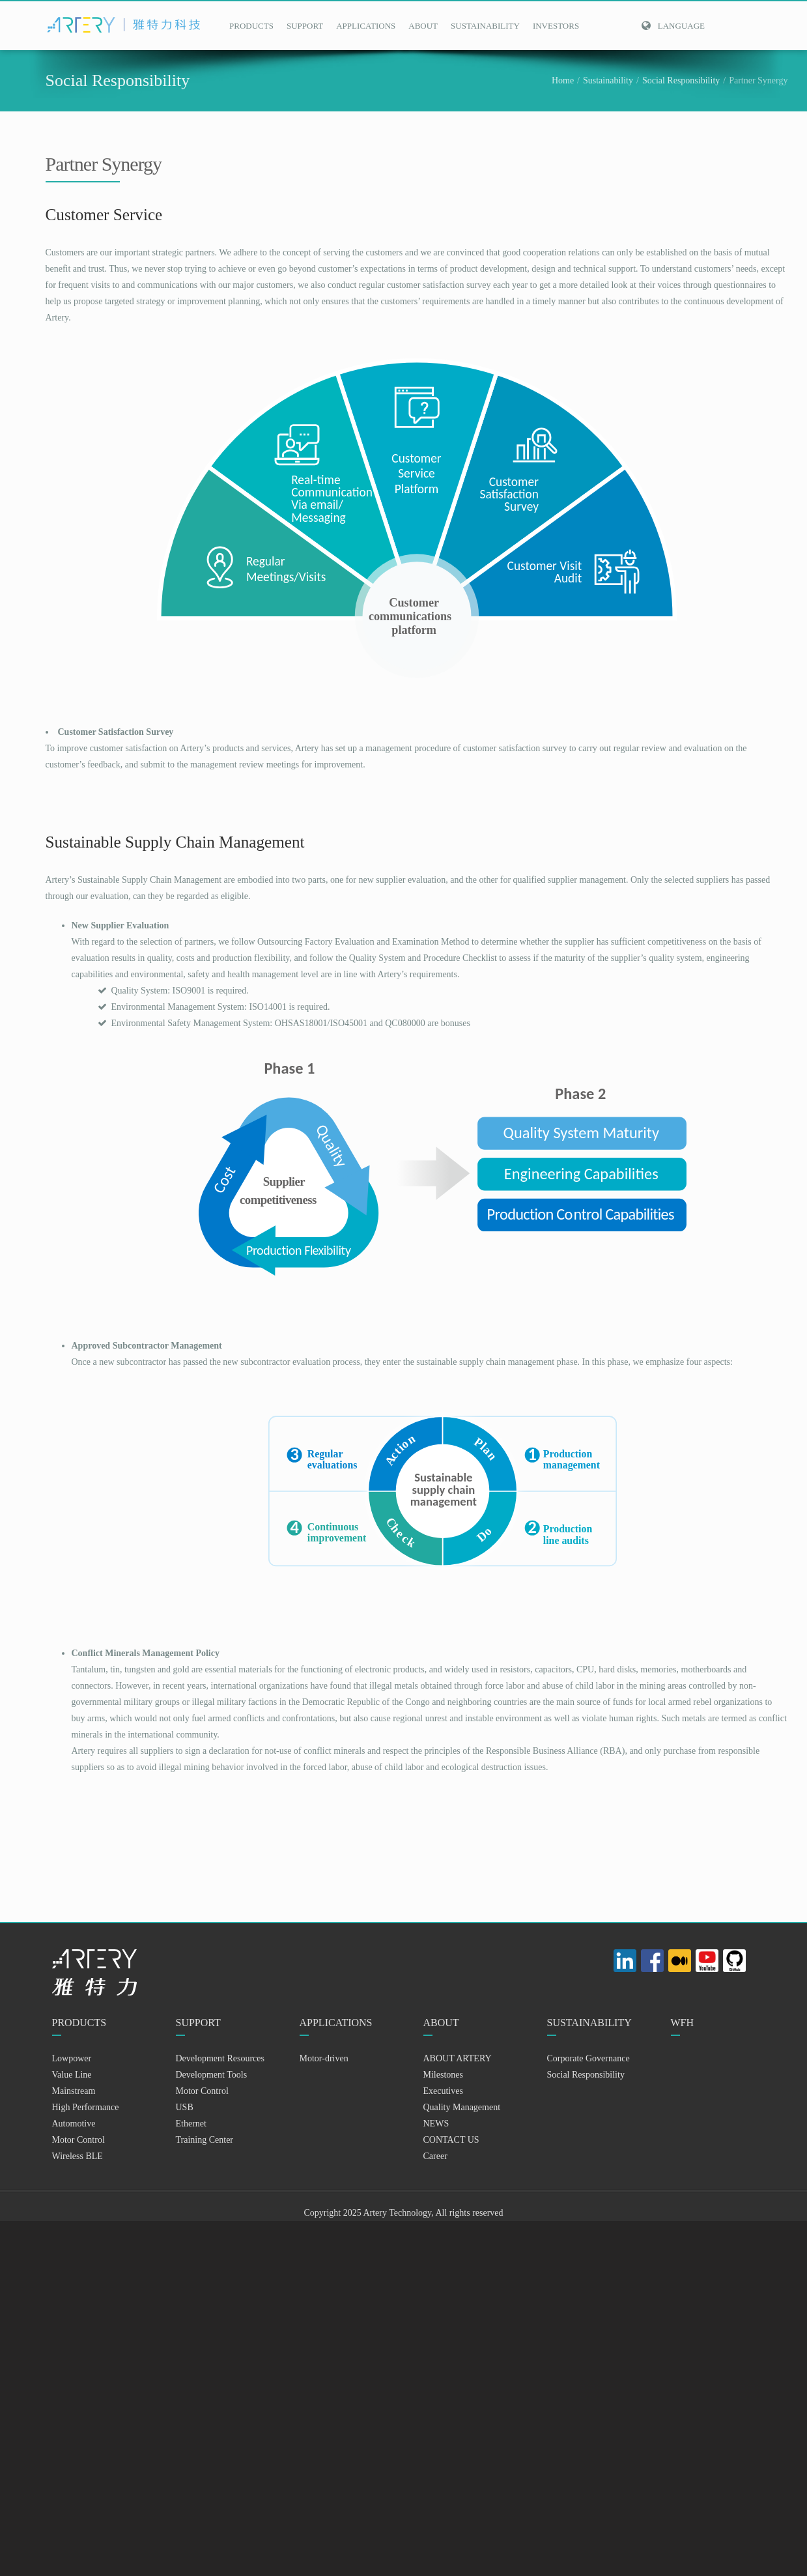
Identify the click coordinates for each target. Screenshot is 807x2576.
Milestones (443, 2075)
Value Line (72, 2075)
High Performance (85, 2107)
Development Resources (220, 2058)
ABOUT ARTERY (457, 2058)
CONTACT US (451, 2140)
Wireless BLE (77, 2156)
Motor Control (78, 2140)
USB (184, 2107)
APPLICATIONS (365, 26)
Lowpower (72, 2058)
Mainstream (74, 2091)
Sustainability (608, 80)
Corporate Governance (588, 2058)
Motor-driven (324, 2058)
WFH (682, 2022)
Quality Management (462, 2107)
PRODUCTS (251, 26)
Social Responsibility (681, 80)
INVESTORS (556, 26)
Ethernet (191, 2123)
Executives (443, 2091)
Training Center (205, 2140)
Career (435, 2156)
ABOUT (423, 26)
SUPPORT (305, 26)
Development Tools (212, 2075)
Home (563, 80)
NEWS (436, 2123)
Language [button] (673, 26)
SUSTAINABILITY (485, 26)
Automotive (74, 2123)
